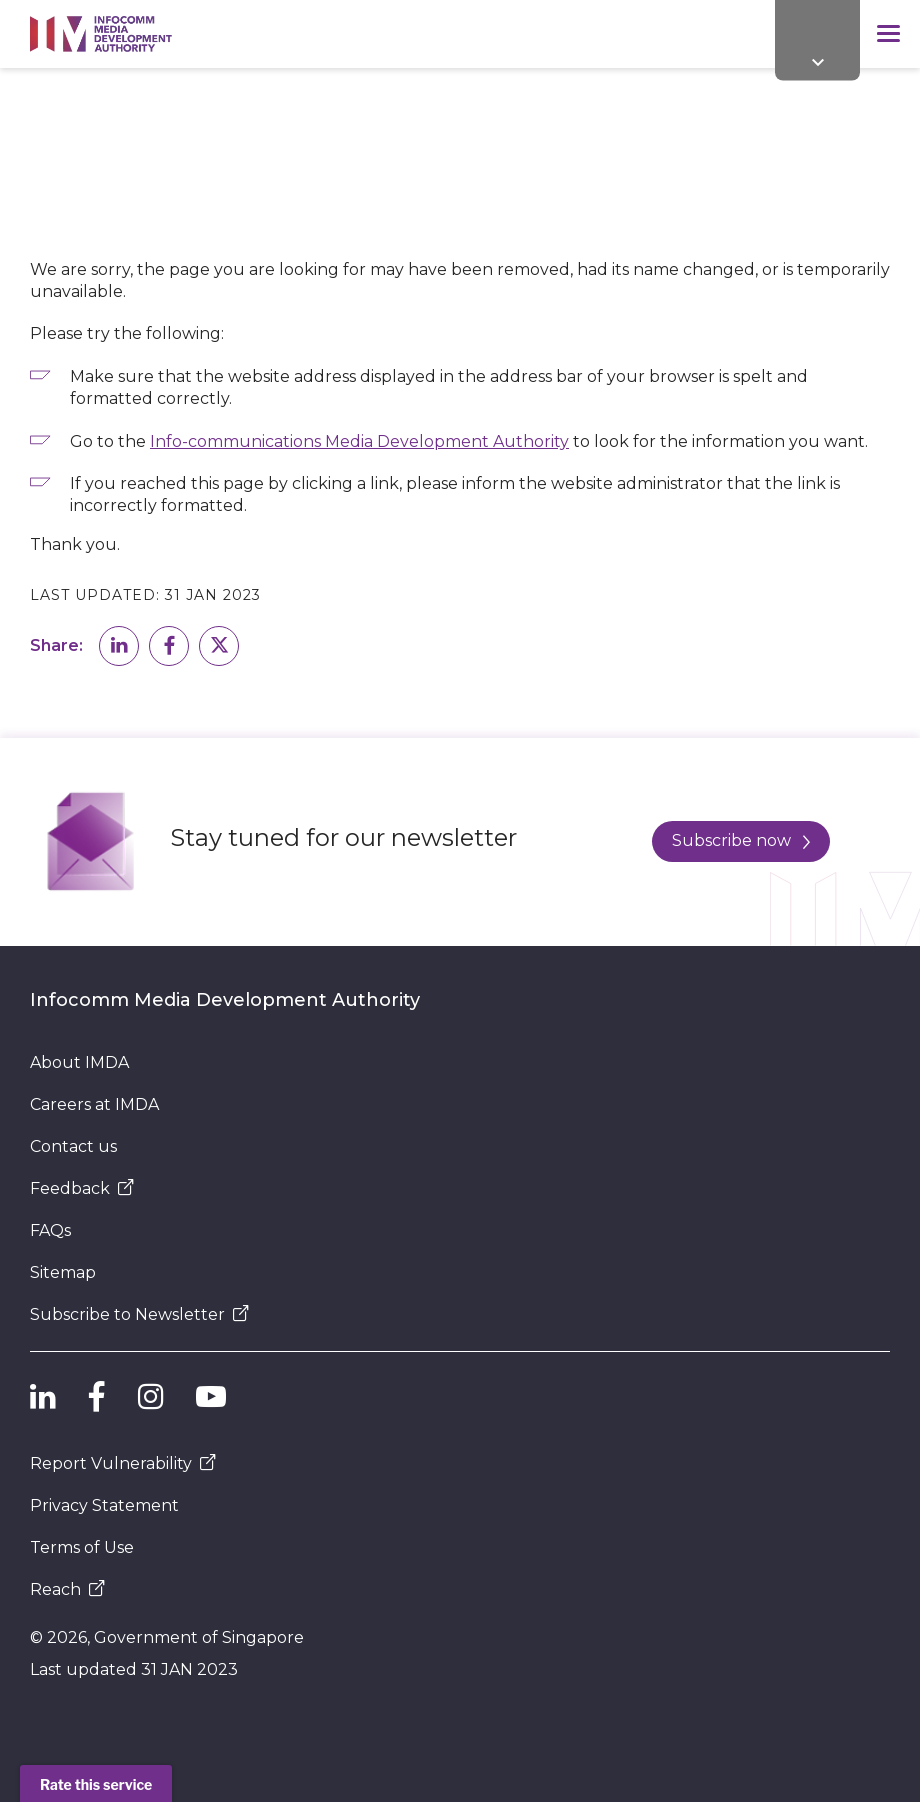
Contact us (73, 1146)
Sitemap (63, 1272)
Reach (67, 1589)
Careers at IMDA (94, 1104)
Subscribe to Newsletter (139, 1314)
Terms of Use (82, 1547)
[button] (119, 646)
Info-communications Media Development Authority (359, 441)
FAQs (50, 1230)
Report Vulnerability (123, 1463)
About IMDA (79, 1062)
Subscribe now (741, 840)
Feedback (82, 1188)
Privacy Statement (104, 1505)
